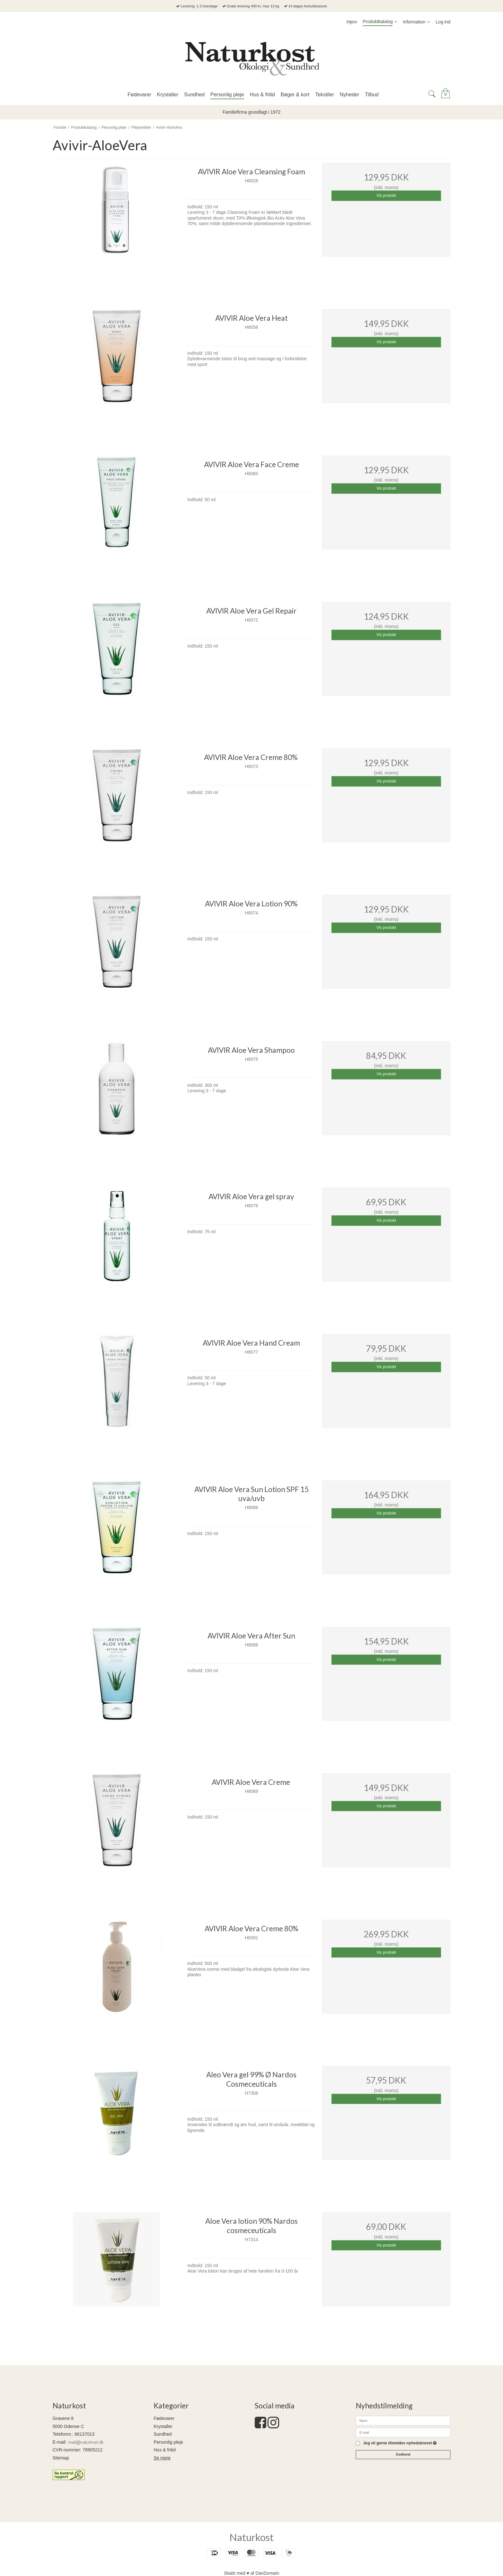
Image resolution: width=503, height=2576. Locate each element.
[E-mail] (403, 2432)
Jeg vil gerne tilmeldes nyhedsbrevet (400, 2443)
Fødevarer (164, 2418)
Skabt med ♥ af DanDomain (251, 2573)
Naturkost (251, 2537)
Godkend (403, 2454)
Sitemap (61, 2457)
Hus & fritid (164, 2449)
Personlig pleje (168, 2442)
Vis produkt (386, 195)
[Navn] (403, 2420)
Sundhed (163, 2434)
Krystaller (163, 2426)
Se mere (162, 2457)
